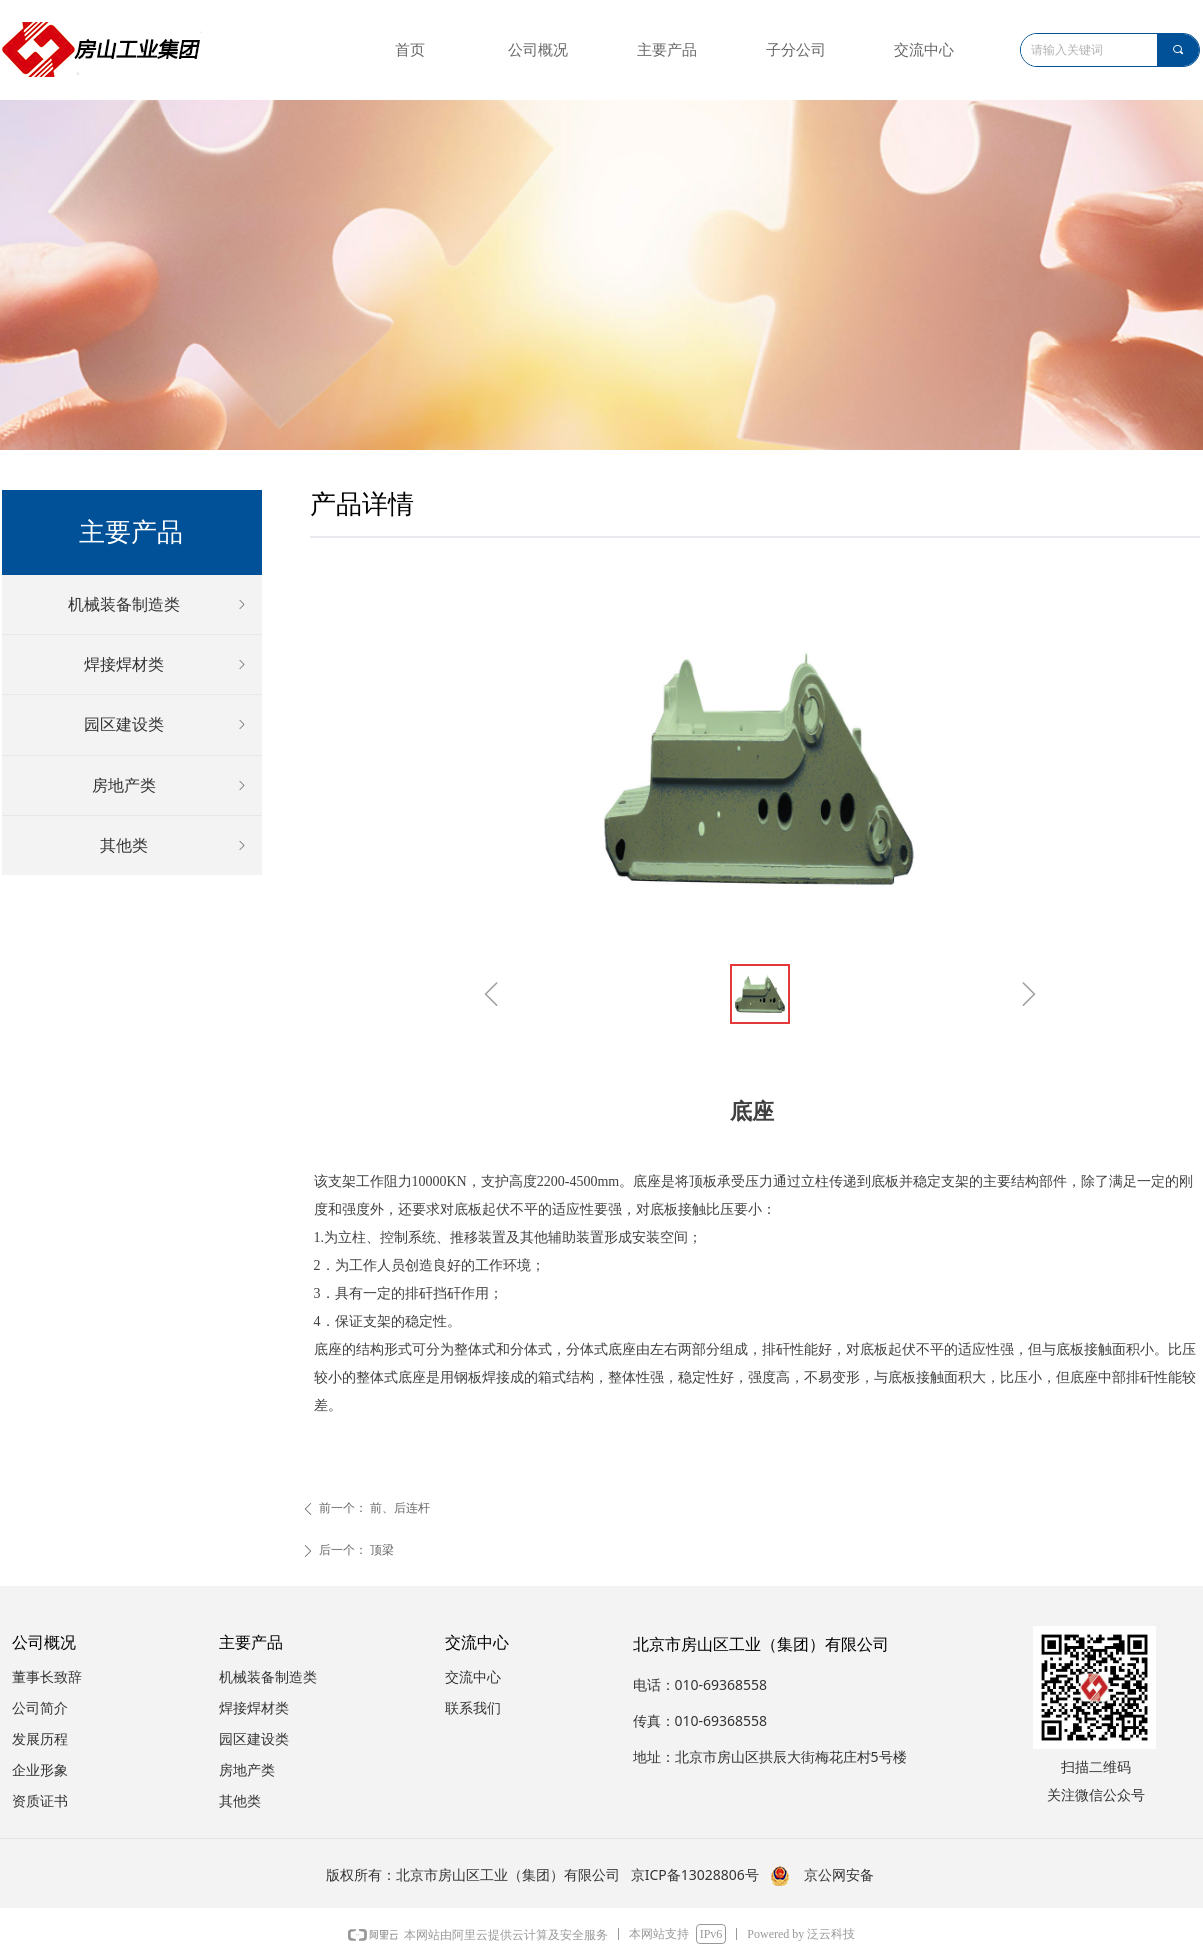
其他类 (175, 845)
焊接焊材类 (167, 664)
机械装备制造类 (159, 604)
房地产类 (171, 785)
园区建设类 (167, 724)
